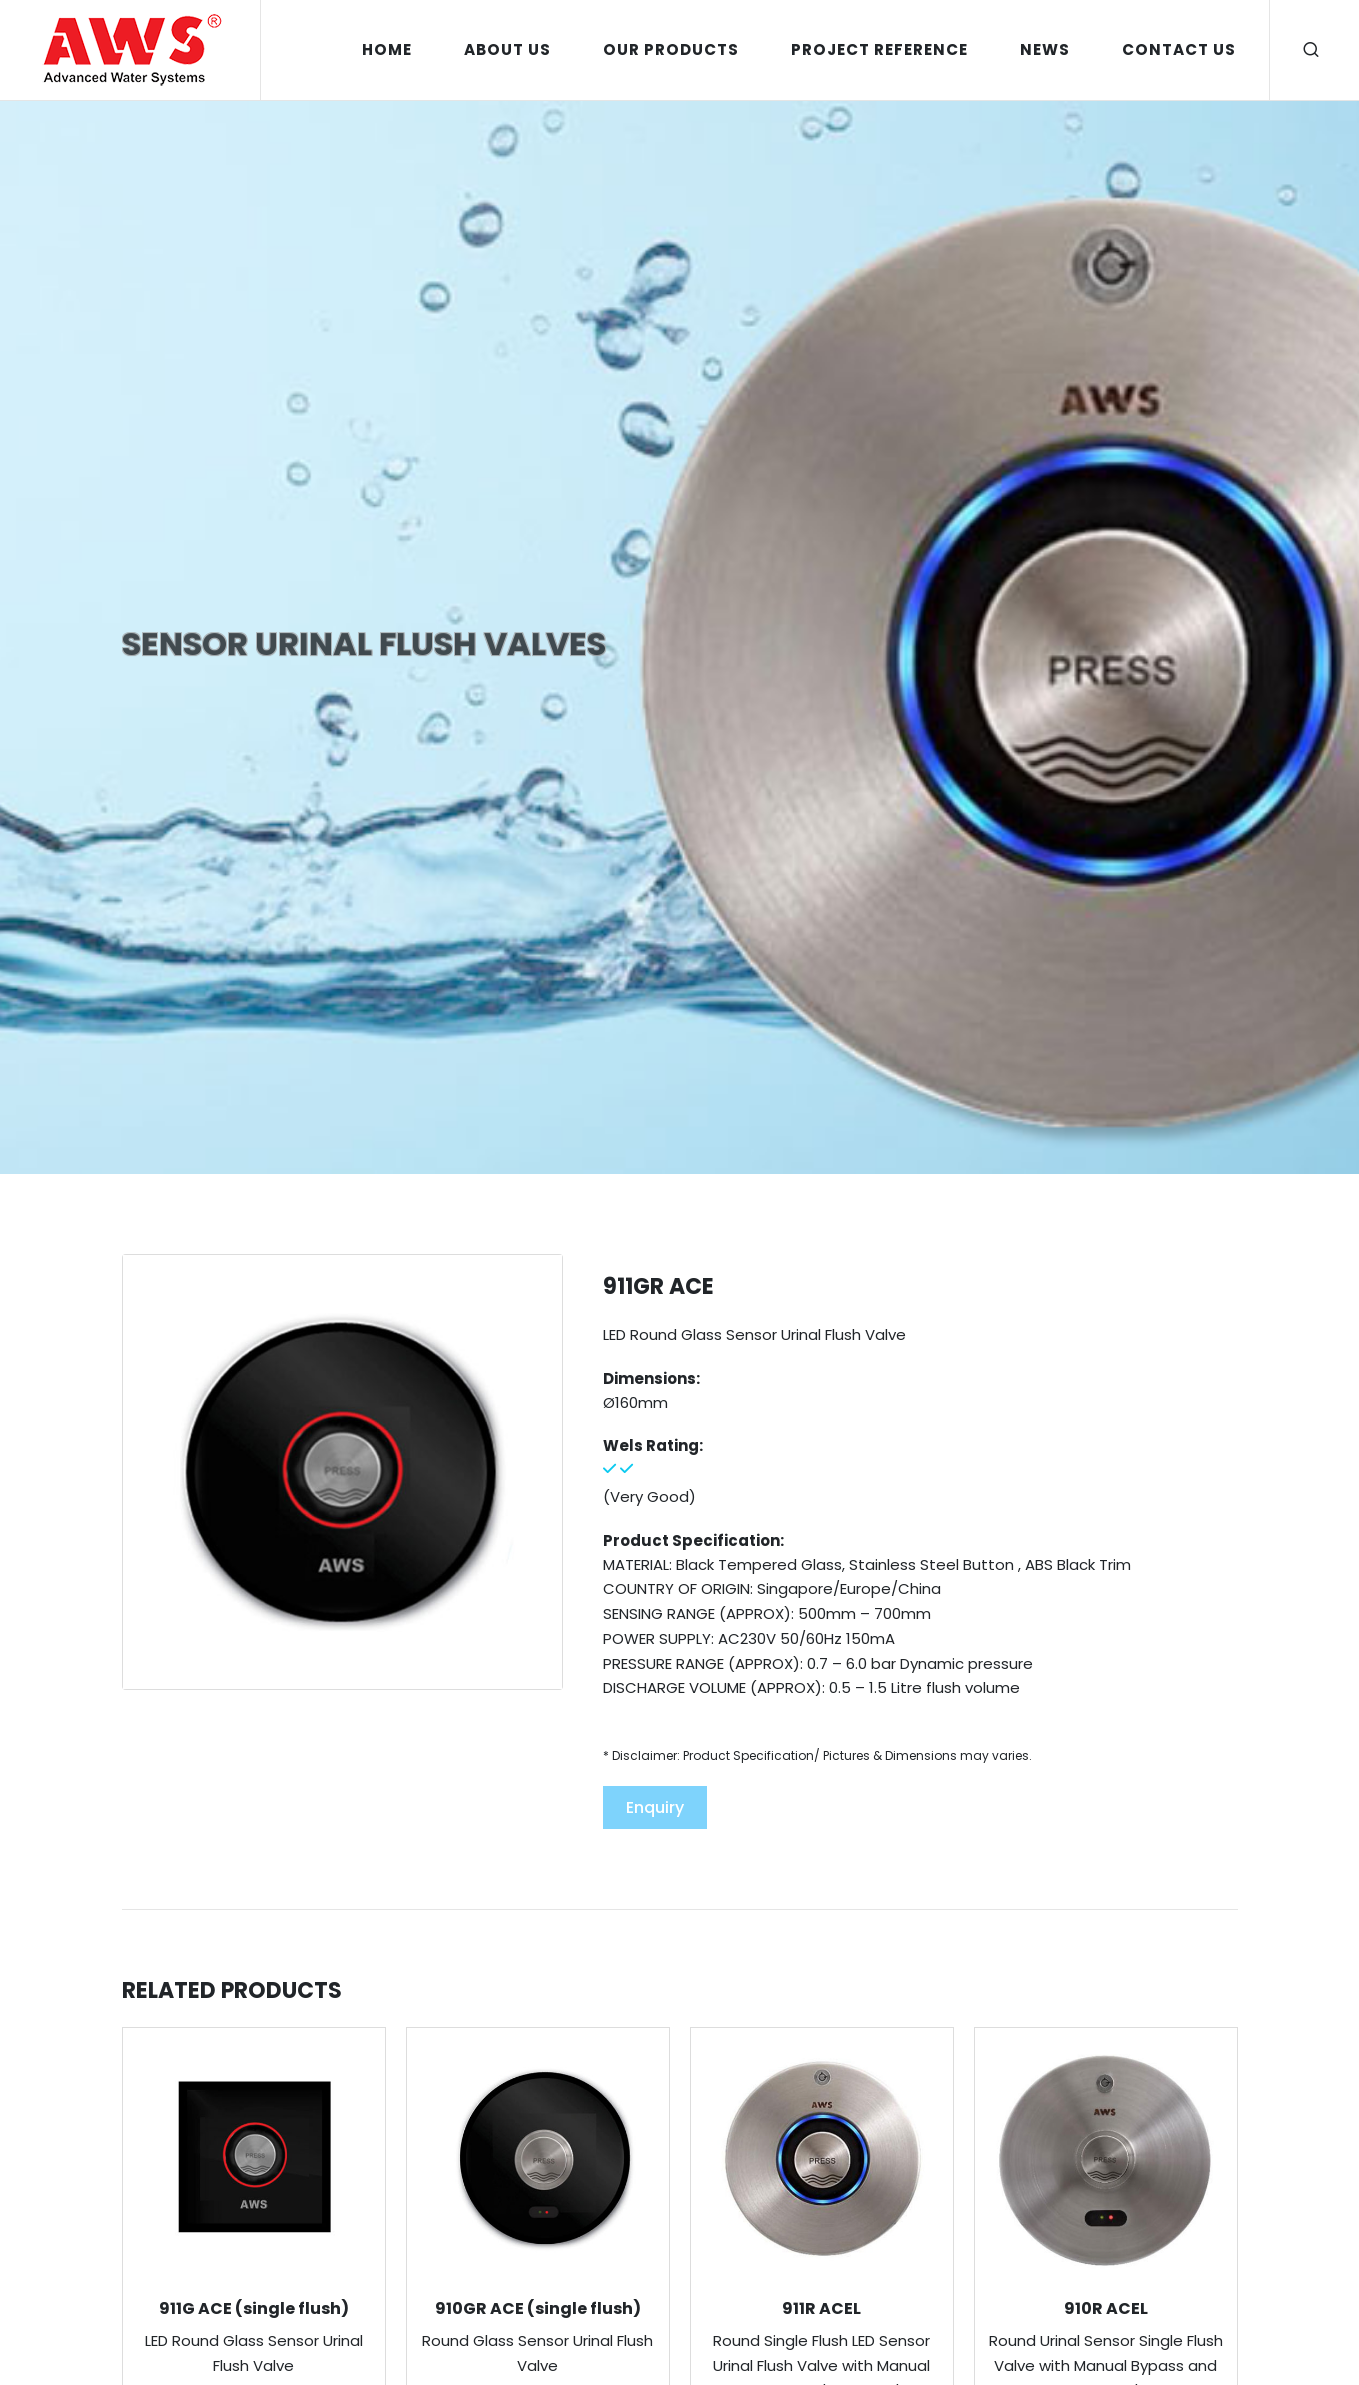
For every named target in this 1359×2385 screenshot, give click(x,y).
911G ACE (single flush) (254, 2308)
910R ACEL (1106, 2308)
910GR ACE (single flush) (538, 2308)
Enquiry (655, 1807)
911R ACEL (821, 2308)
